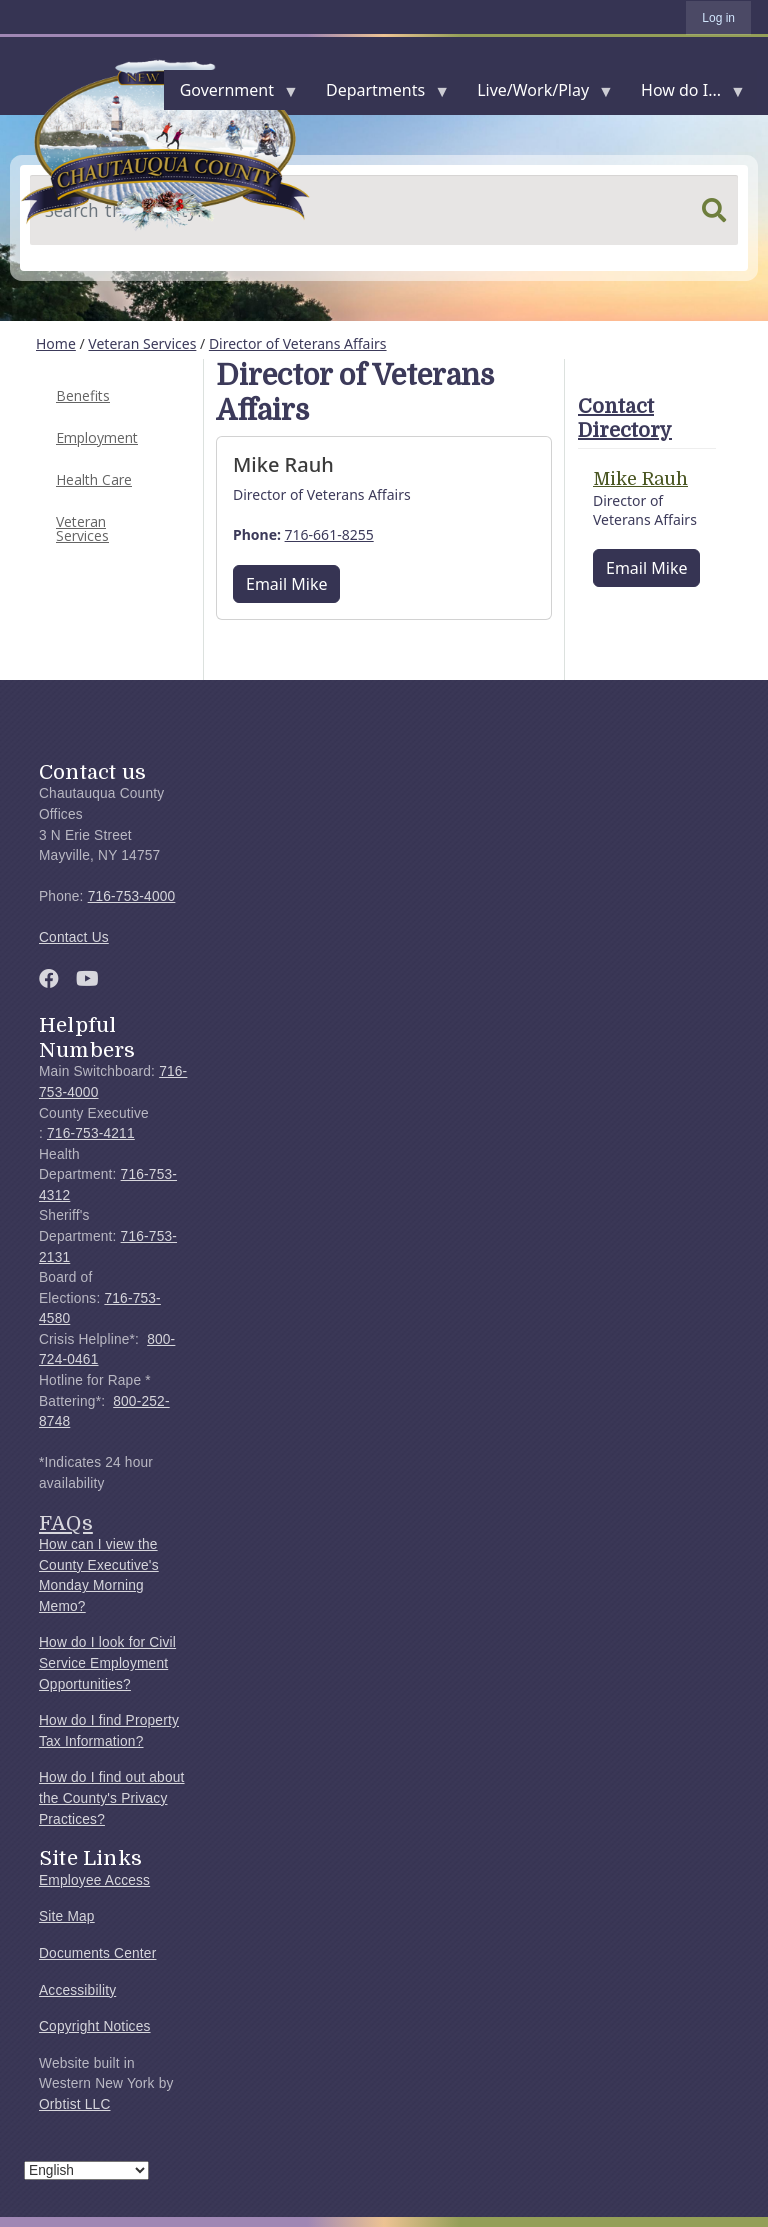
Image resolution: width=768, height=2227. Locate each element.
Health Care (94, 479)
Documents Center (97, 1953)
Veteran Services (142, 343)
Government (231, 94)
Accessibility (77, 1990)
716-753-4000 (132, 896)
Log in (718, 18)
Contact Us (74, 937)
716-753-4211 (91, 1133)
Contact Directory (625, 418)
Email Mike (286, 584)
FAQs (66, 1523)
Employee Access (94, 1880)
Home (56, 343)
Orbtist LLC (75, 2104)
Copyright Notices (95, 2026)
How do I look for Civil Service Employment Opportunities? (107, 1663)
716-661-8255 (329, 534)
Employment (97, 437)
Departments (379, 94)
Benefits (83, 395)
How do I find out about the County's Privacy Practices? (112, 1798)
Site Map (67, 1916)
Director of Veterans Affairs (298, 343)
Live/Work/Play (537, 94)
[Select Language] (86, 2170)
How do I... (685, 94)
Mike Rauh (640, 479)
